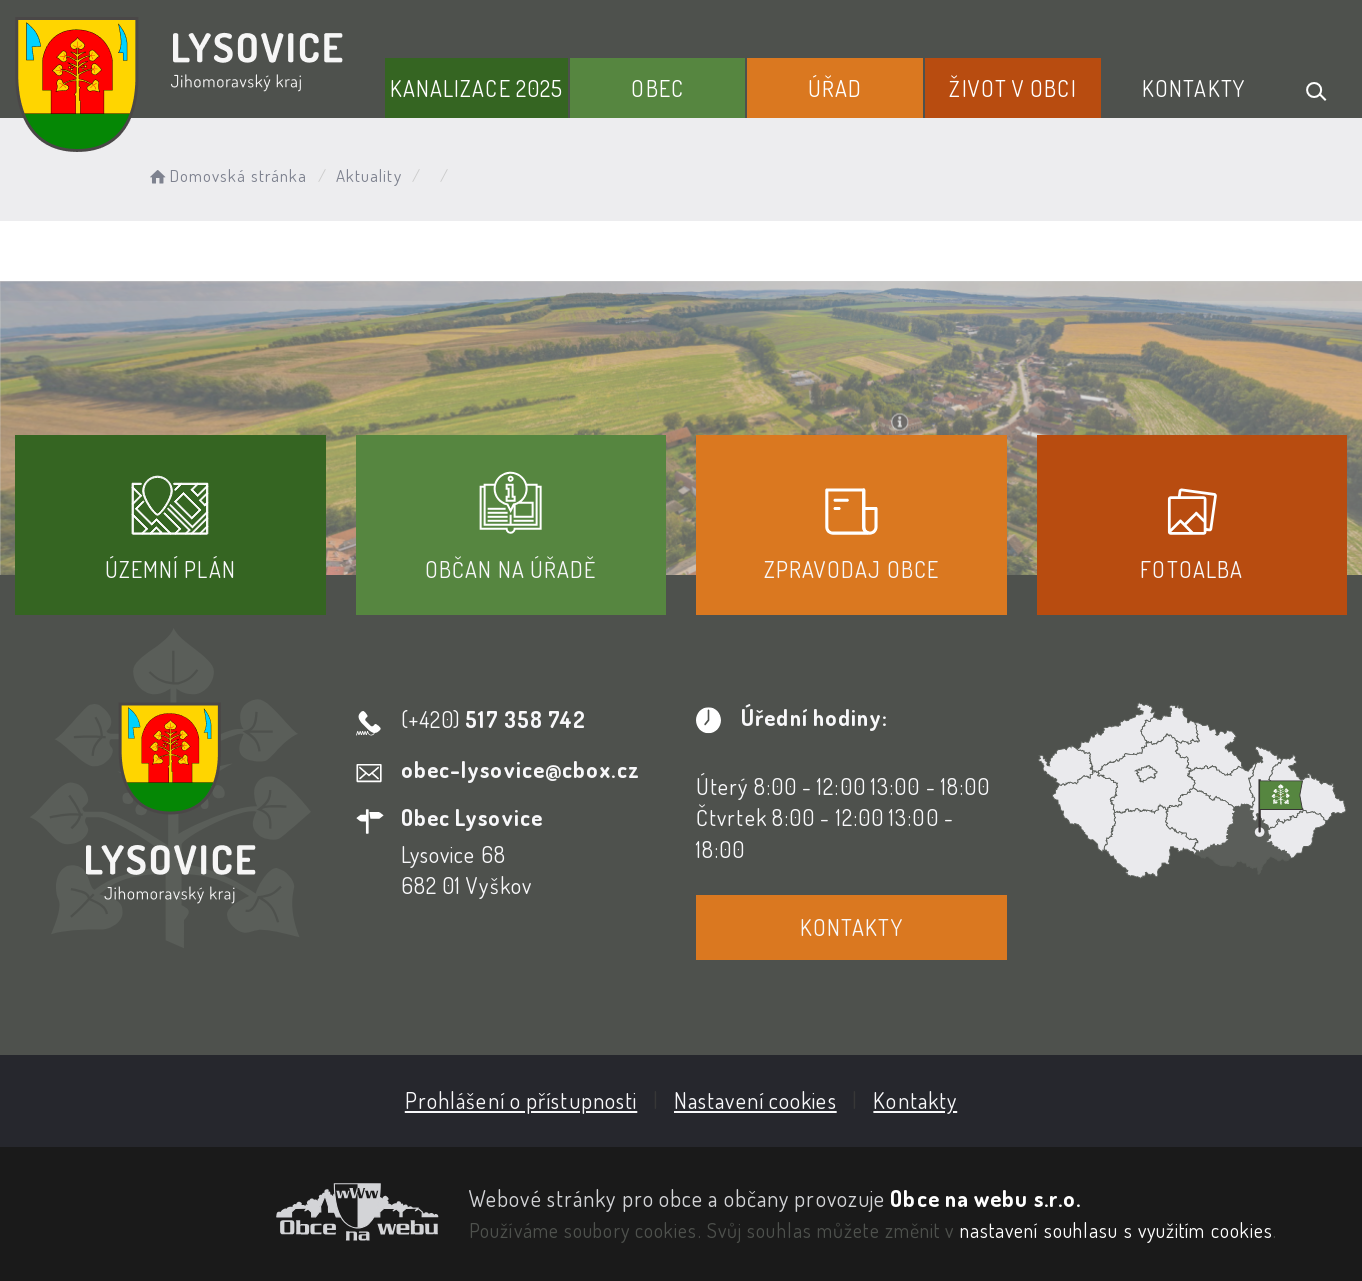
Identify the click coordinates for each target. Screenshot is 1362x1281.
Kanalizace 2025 (477, 88)
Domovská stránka (226, 175)
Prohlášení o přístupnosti (521, 1100)
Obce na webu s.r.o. (985, 1198)
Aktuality (369, 175)
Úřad (835, 88)
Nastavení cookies (755, 1100)
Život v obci (1012, 88)
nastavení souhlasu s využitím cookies (1117, 1230)
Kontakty (1193, 88)
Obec (657, 88)
